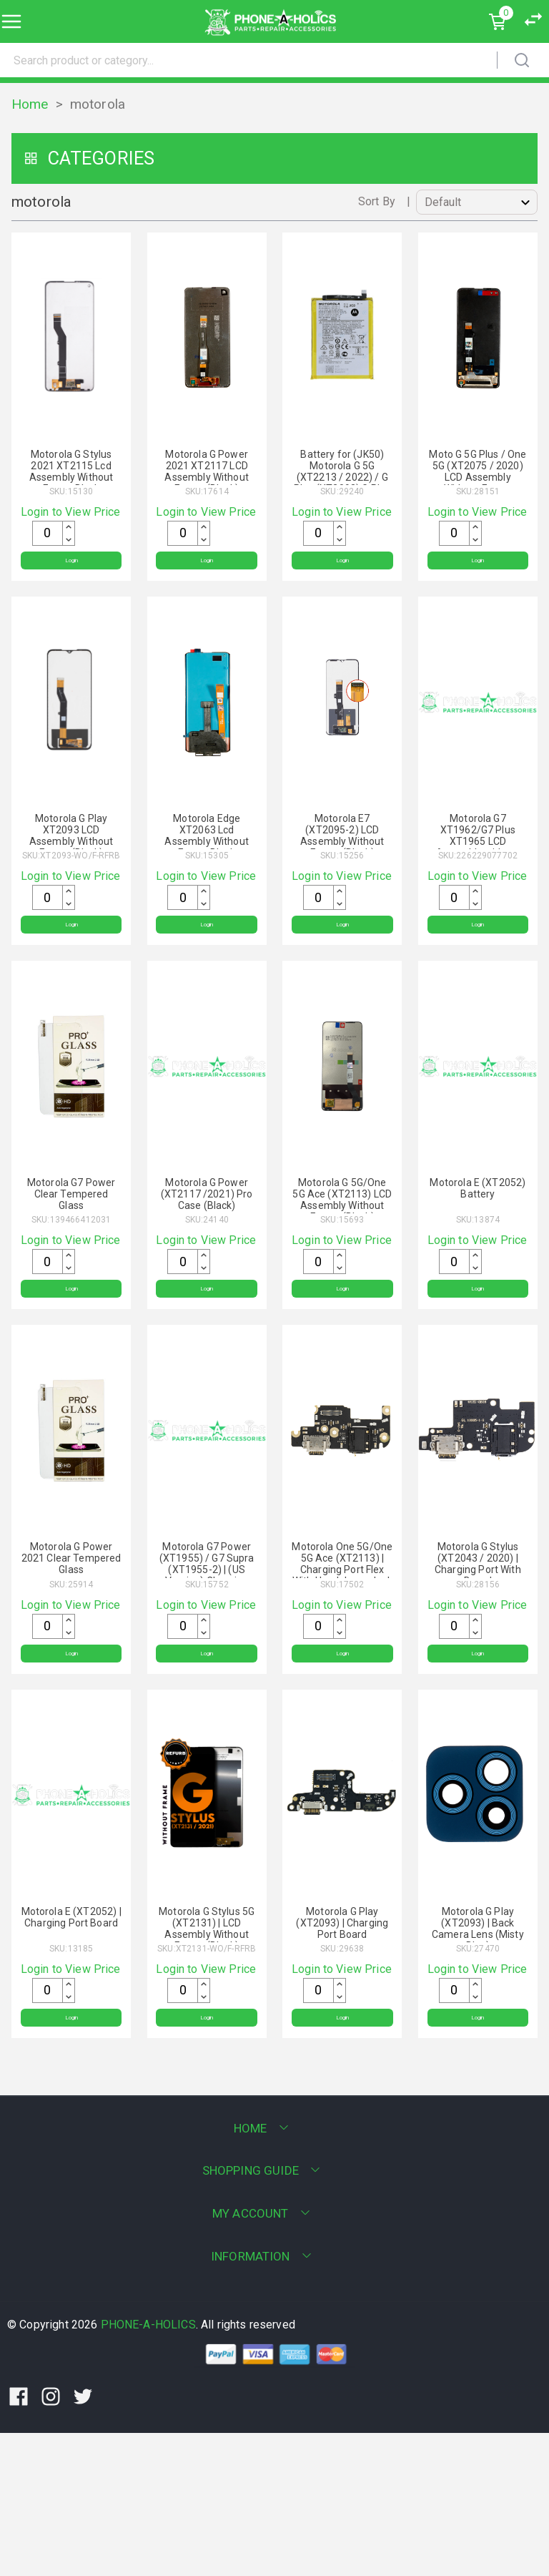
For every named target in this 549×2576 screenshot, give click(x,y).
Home (30, 104)
